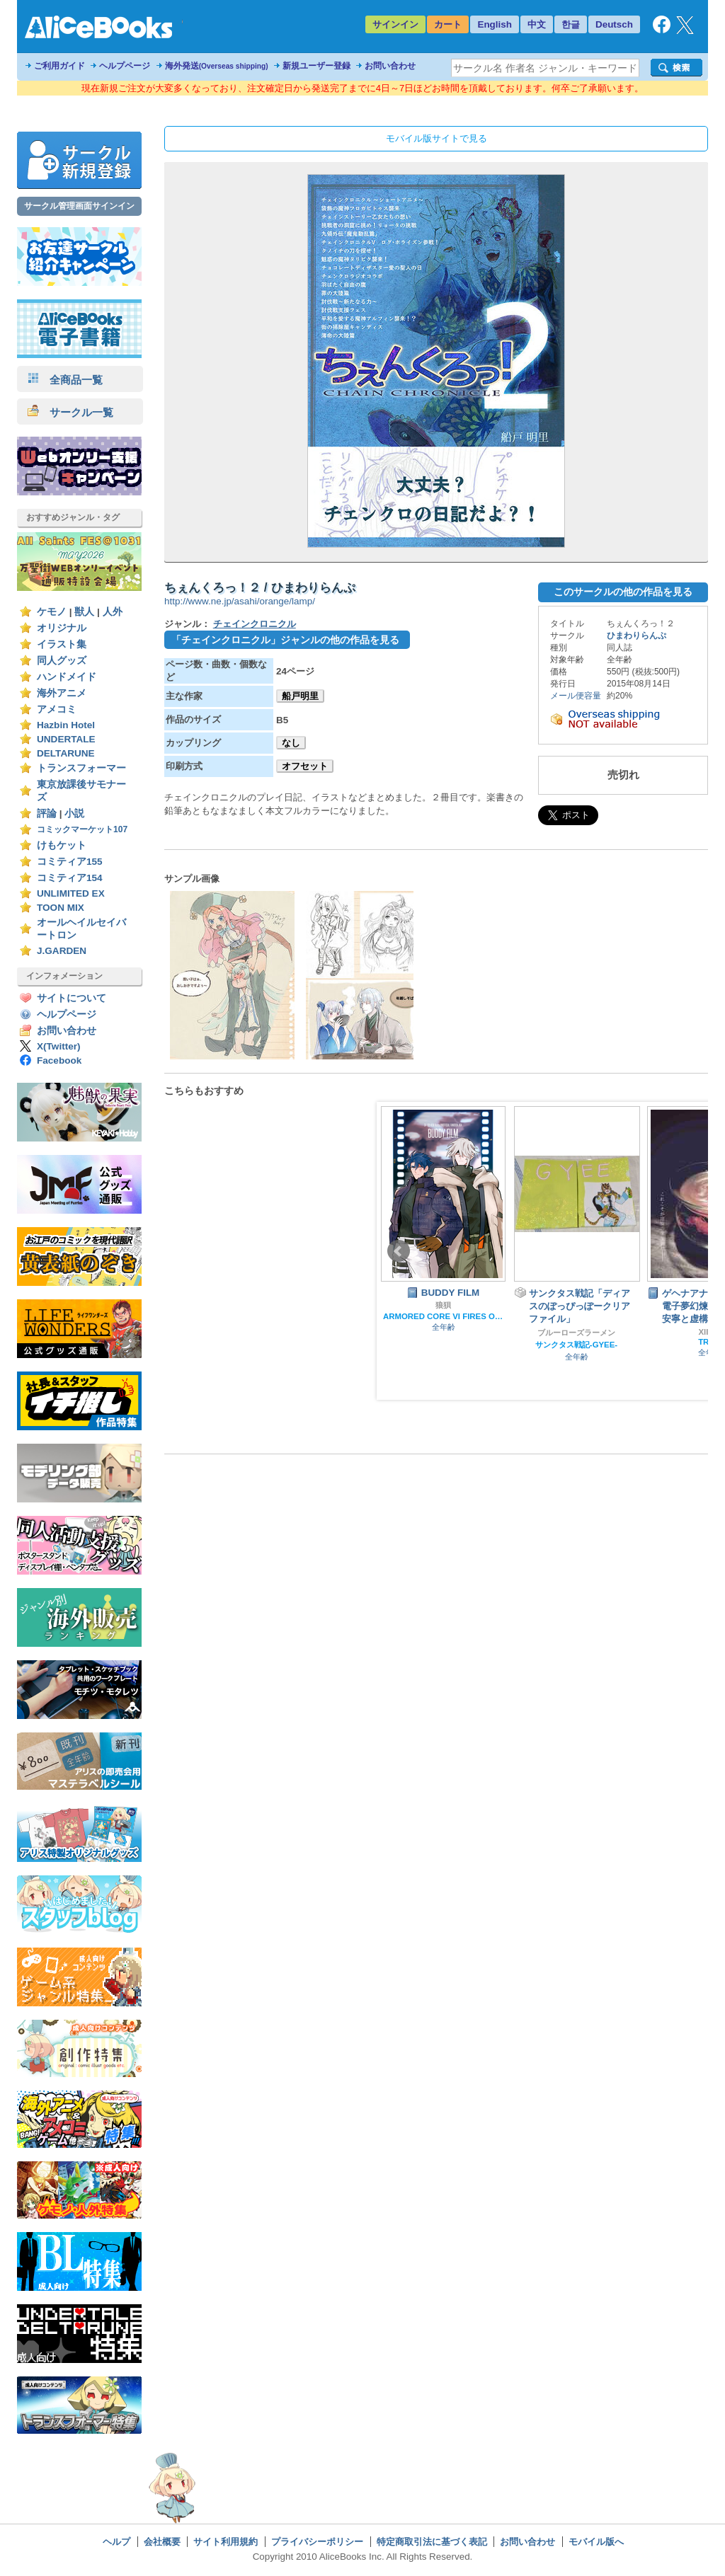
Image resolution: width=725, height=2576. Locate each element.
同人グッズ (61, 660)
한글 (570, 24)
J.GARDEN (61, 950)
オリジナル (61, 628)
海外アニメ (61, 693)
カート (448, 24)
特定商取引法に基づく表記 (432, 2541)
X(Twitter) (59, 1046)
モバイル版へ (596, 2541)
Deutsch (614, 24)
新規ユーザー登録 (316, 66)
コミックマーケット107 (82, 829)
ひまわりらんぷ (636, 635)
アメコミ (56, 709)
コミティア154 (70, 878)
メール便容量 (575, 696)
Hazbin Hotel (66, 725)
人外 (112, 611)
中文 (536, 24)
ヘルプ (116, 2541)
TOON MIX (60, 907)
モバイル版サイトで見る (436, 138)
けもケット (61, 845)
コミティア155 (70, 861)
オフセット (305, 766)
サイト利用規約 (225, 2541)
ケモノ (52, 611)
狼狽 (443, 1305)
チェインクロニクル (254, 624)
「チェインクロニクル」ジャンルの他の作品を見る (285, 639)
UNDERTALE (66, 739)
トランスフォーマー (81, 768)
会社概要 (162, 2541)
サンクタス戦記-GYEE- (576, 1344)
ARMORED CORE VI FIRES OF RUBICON (443, 1316)
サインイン (395, 24)
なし (291, 742)
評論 (47, 813)
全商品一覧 (65, 380)
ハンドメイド (66, 677)
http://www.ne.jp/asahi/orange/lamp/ (239, 601)
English (494, 24)
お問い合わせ (390, 66)
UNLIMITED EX (71, 893)
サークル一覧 (70, 412)
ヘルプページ (124, 66)
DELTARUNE (66, 753)
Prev (398, 1251)
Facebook (59, 1060)
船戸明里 (300, 696)
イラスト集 (61, 644)
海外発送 (216, 66)
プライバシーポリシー (317, 2541)
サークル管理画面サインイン (79, 206)
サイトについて (71, 998)
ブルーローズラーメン (576, 1332)
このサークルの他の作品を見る (623, 591)
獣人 (84, 611)
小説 (74, 813)
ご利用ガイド (59, 66)
